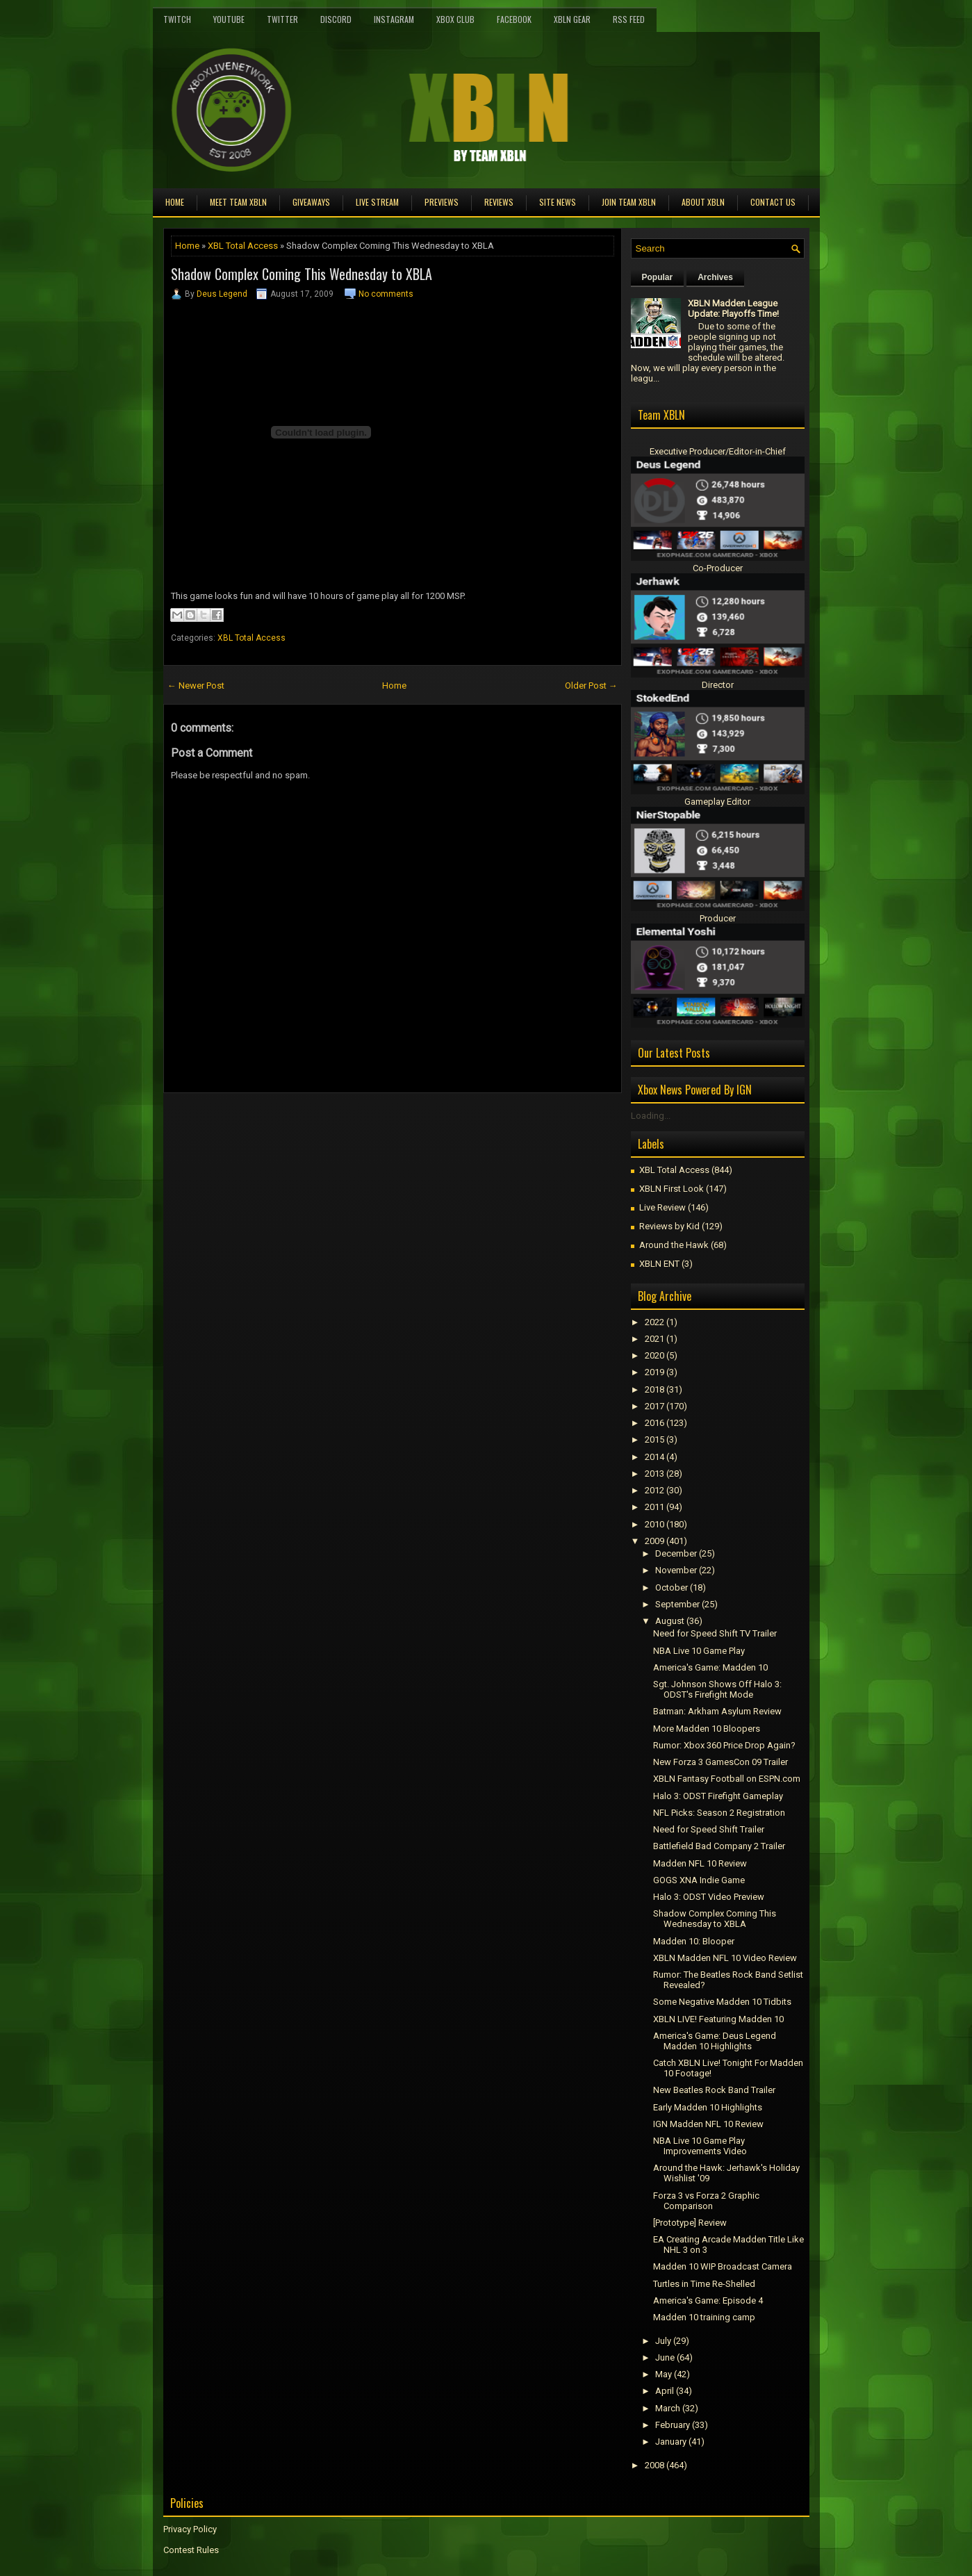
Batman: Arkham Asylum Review (717, 1711)
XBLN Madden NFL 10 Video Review (725, 1958)
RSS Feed (629, 19)
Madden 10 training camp (704, 2317)
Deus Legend (222, 294)
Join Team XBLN (629, 202)
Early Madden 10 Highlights (707, 2107)
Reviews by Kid (669, 1226)
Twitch (177, 19)
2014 (654, 1457)
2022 (654, 1322)
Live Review (662, 1207)
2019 (654, 1372)
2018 (654, 1389)
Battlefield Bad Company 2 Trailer (719, 1846)
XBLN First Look (671, 1188)
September (677, 1604)
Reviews (498, 202)
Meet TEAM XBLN (238, 202)
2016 (654, 1423)
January (670, 2441)
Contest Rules (191, 2550)
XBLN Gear (572, 19)
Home (174, 202)
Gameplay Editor (717, 801)
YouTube (229, 19)
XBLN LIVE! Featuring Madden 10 (718, 2019)
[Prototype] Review (690, 2222)
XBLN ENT (659, 1263)
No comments (386, 294)
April (664, 2391)
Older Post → (591, 685)
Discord (336, 19)
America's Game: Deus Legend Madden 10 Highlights (714, 2041)
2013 (654, 1473)
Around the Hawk (674, 1245)
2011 (654, 1507)
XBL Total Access (243, 245)
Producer (718, 918)
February (672, 2425)
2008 (654, 2465)
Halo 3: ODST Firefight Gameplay (718, 1796)
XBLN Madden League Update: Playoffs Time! (733, 308)
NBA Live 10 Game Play (699, 1651)
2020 (654, 1355)
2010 (654, 1524)
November (676, 1570)
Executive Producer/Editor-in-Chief (718, 451)
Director (718, 685)
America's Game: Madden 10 (710, 1667)
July (663, 2341)
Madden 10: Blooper (693, 1941)
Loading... (650, 1115)
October (671, 1587)
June (665, 2357)
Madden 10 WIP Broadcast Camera (722, 2266)
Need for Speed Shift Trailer (708, 1829)
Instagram (394, 19)
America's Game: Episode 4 (708, 2300)
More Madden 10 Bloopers (706, 1728)
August (669, 1621)
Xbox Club (455, 19)
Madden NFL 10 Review (700, 1863)
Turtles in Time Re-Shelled (704, 2284)
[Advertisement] (325, 1124)
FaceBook (514, 19)
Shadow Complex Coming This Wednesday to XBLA (301, 274)
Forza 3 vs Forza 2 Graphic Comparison (706, 2200)
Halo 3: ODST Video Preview (708, 1897)
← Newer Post (195, 685)
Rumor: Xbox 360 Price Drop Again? (724, 1745)
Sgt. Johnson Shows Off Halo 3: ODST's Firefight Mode (717, 1689)
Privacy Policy (190, 2529)
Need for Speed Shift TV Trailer (715, 1633)
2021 (654, 1339)
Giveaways (311, 202)
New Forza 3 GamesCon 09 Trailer (720, 1762)
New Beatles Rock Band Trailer (714, 2090)
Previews (442, 202)
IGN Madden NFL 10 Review (708, 2124)
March (667, 2408)
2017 (654, 1406)
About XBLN (703, 202)
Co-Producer (718, 568)
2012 (654, 1490)
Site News (557, 202)
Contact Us (773, 202)
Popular (657, 277)
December (676, 1553)
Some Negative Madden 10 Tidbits (722, 2001)
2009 (654, 1541)
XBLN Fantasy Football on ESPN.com (726, 1778)
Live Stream (377, 202)
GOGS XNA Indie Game (699, 1880)
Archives (715, 277)
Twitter (282, 19)
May (663, 2374)
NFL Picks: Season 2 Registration (719, 1812)
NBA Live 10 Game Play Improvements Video (700, 2145)
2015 (654, 1439)
